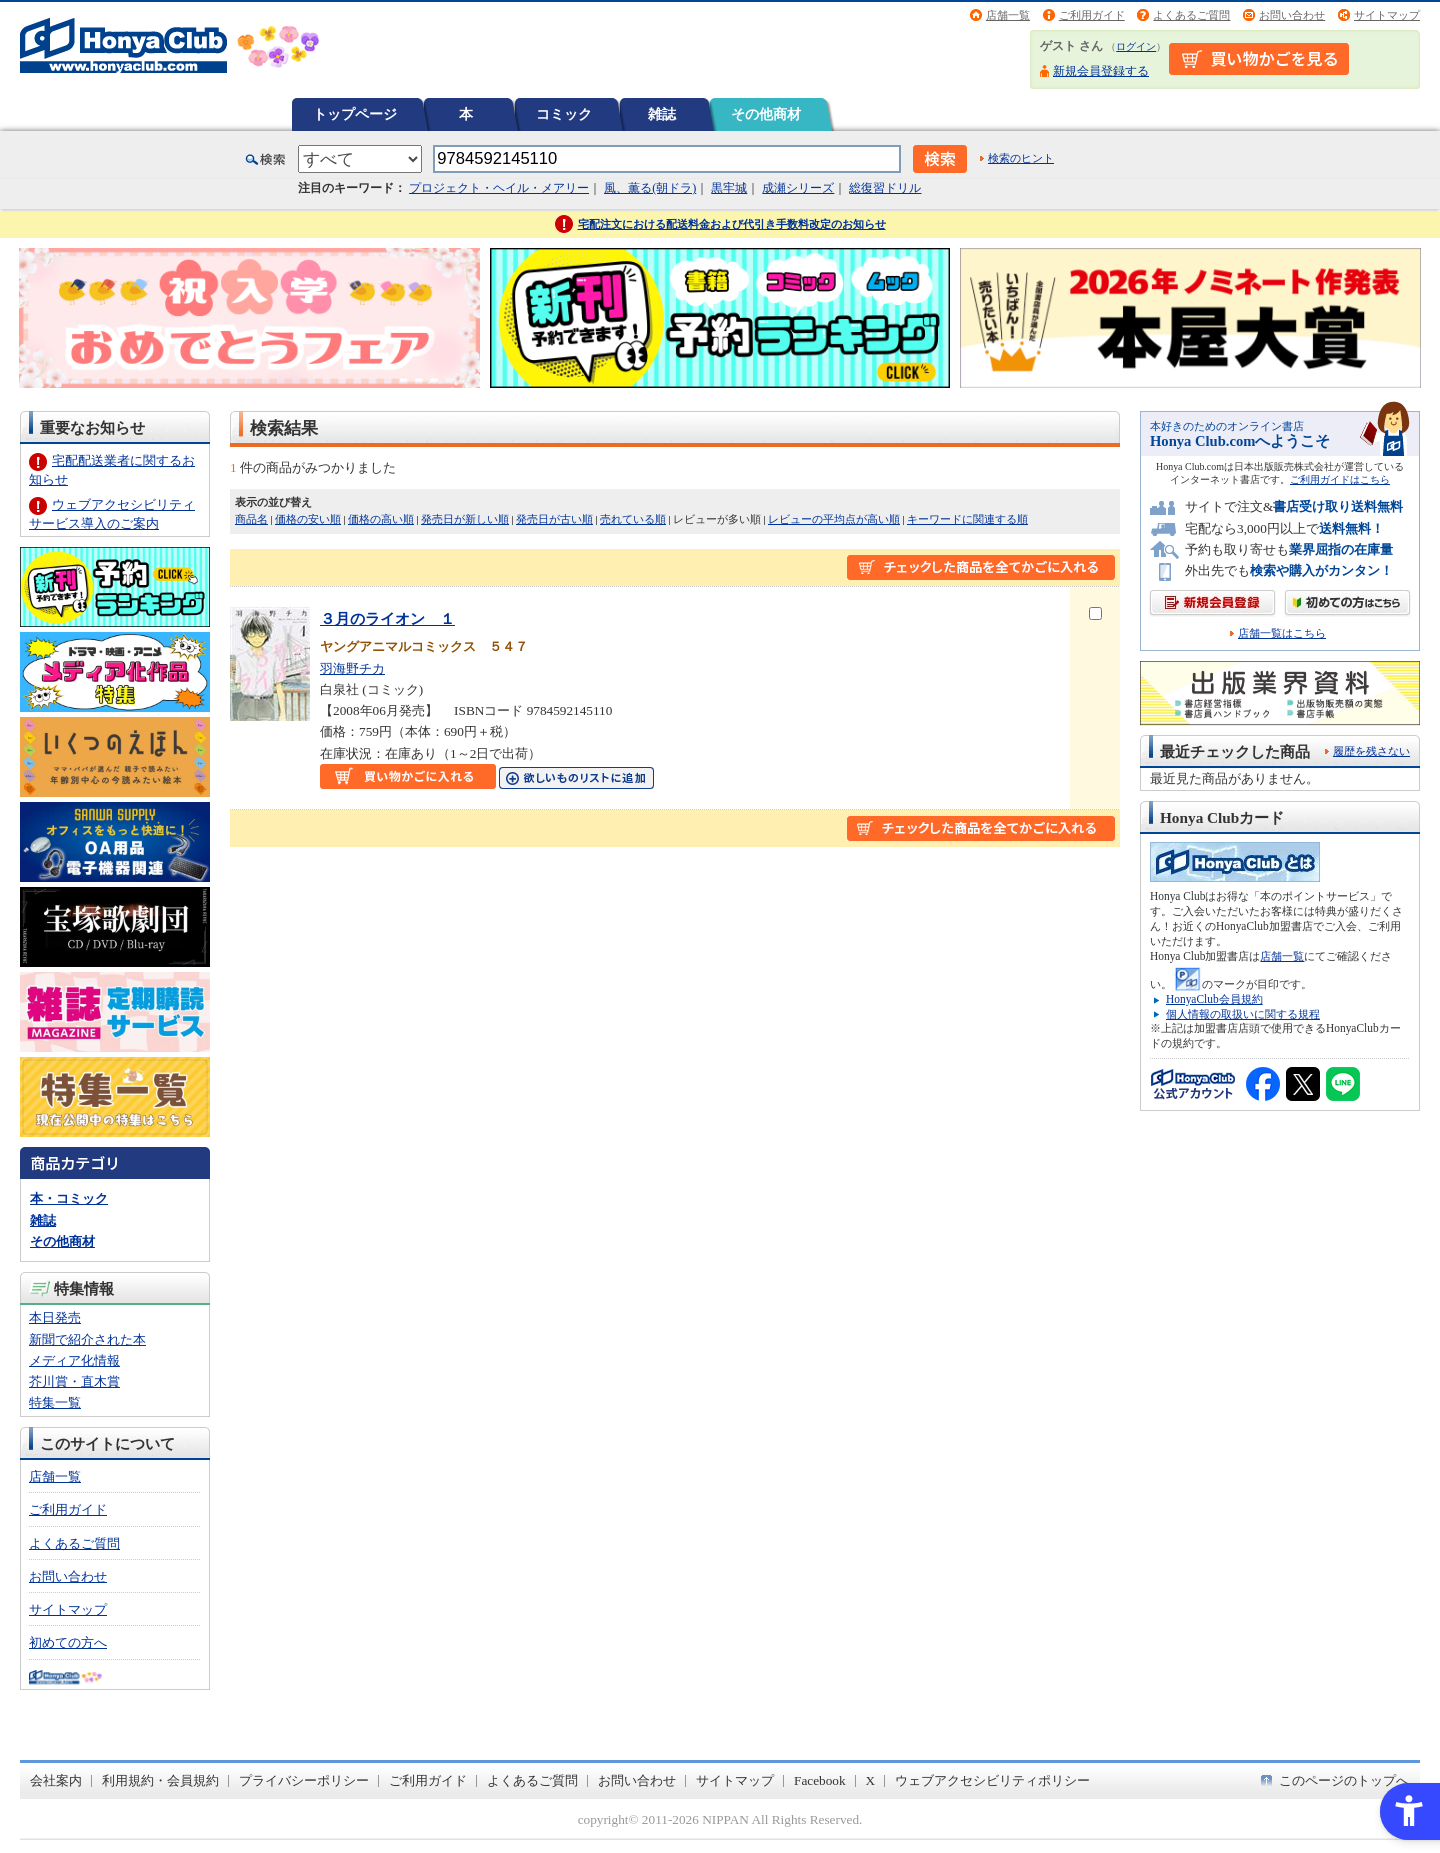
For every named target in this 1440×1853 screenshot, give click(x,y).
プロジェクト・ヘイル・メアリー (499, 188)
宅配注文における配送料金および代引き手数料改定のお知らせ (732, 224)
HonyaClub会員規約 (1214, 999)
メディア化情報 (74, 1360)
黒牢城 (729, 188)
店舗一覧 (1008, 15)
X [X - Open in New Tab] (871, 1780)
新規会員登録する (1101, 71)
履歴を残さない (1371, 751)
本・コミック (69, 1198)
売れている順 (633, 519)
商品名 (251, 519)
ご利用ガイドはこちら (1340, 479)
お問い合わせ (1292, 15)
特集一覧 (55, 1402)
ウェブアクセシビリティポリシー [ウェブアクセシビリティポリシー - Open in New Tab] (992, 1780)
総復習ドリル (885, 188)
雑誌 (662, 114)
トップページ (355, 114)
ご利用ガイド (1092, 15)
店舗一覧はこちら (1282, 633)
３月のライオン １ (387, 618)
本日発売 (55, 1317)
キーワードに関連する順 (967, 519)
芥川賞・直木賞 (74, 1381)
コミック (564, 114)
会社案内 (56, 1780)
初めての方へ (68, 1642)
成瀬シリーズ (798, 188)
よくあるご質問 (1191, 15)
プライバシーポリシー (304, 1780)
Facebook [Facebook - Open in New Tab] (820, 1780)
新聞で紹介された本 (87, 1339)
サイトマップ (1387, 15)
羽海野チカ (352, 668)
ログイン (1136, 46)
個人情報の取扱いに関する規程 (1243, 1014)
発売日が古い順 (554, 519)
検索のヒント (1021, 158)
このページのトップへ (1344, 1780)
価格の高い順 (381, 519)
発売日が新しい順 (465, 519)
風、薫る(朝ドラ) (650, 188)
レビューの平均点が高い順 (834, 519)
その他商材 (766, 114)
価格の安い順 (308, 519)
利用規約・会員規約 (160, 1780)
